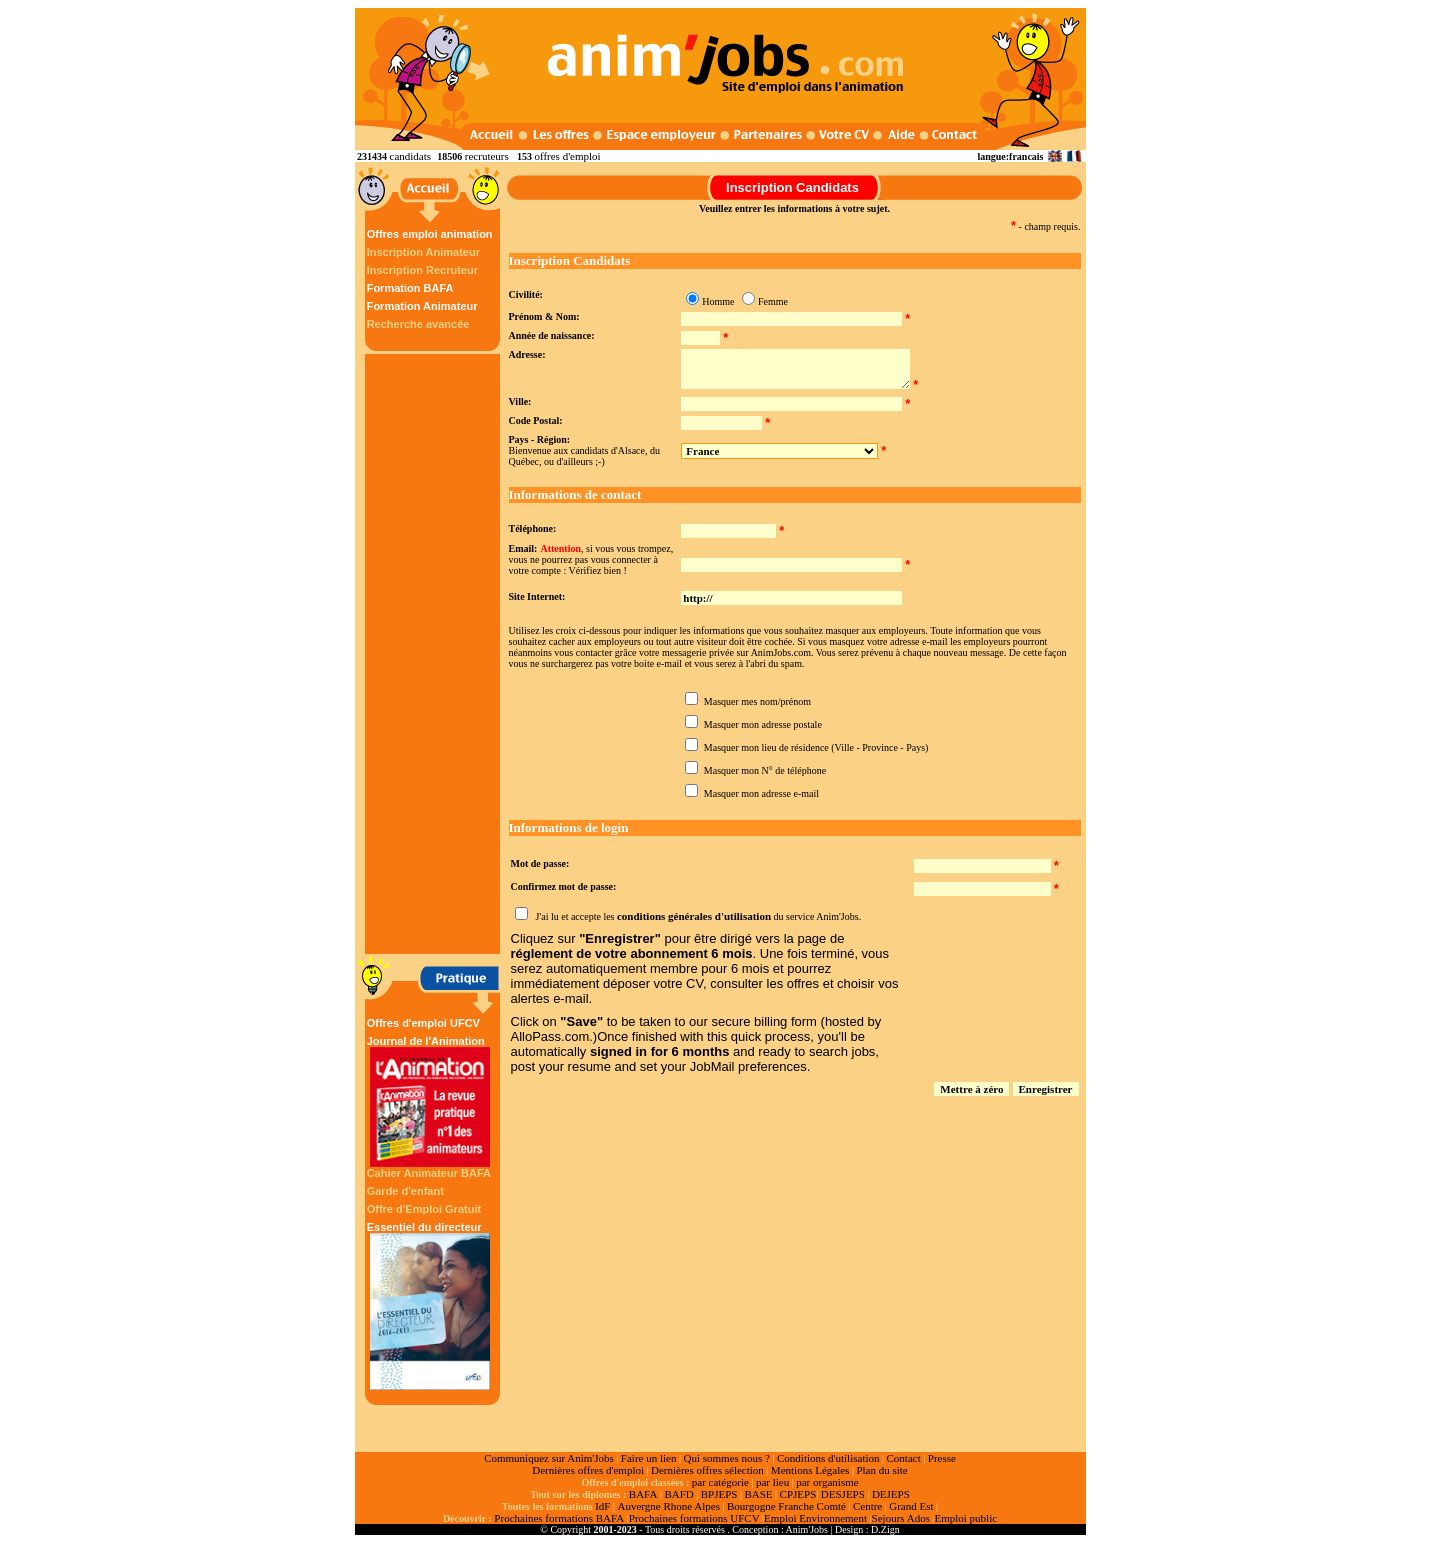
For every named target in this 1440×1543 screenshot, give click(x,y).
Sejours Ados (901, 1518)
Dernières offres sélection (707, 1470)
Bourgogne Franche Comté (786, 1506)
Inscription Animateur (423, 252)
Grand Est (911, 1506)
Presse (942, 1458)
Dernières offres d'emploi (588, 1470)
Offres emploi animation (430, 234)
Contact (904, 1458)
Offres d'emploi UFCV (423, 1023)
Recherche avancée (418, 324)
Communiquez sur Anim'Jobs (549, 1458)
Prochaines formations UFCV (694, 1518)
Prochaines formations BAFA (559, 1518)
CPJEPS (798, 1494)
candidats (411, 156)
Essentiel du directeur (430, 1305)
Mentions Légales (810, 1470)
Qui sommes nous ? (726, 1458)
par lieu (772, 1482)
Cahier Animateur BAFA (429, 1173)
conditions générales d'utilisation (694, 916)
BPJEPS (719, 1494)
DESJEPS (843, 1494)
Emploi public (965, 1518)
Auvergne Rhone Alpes (668, 1506)
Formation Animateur (422, 306)
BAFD (678, 1494)
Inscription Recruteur (422, 270)
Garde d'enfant (405, 1191)
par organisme (827, 1482)
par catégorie (720, 1482)
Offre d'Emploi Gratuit (424, 1209)
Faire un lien (649, 1458)
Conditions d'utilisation (828, 1458)
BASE (758, 1494)
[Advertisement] (435, 654)
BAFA (643, 1494)
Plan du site (881, 1470)
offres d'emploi (567, 156)
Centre (867, 1506)
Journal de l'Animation (430, 1101)
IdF (602, 1506)
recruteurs (487, 156)
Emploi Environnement (815, 1518)
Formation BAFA (410, 288)
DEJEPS (891, 1494)
